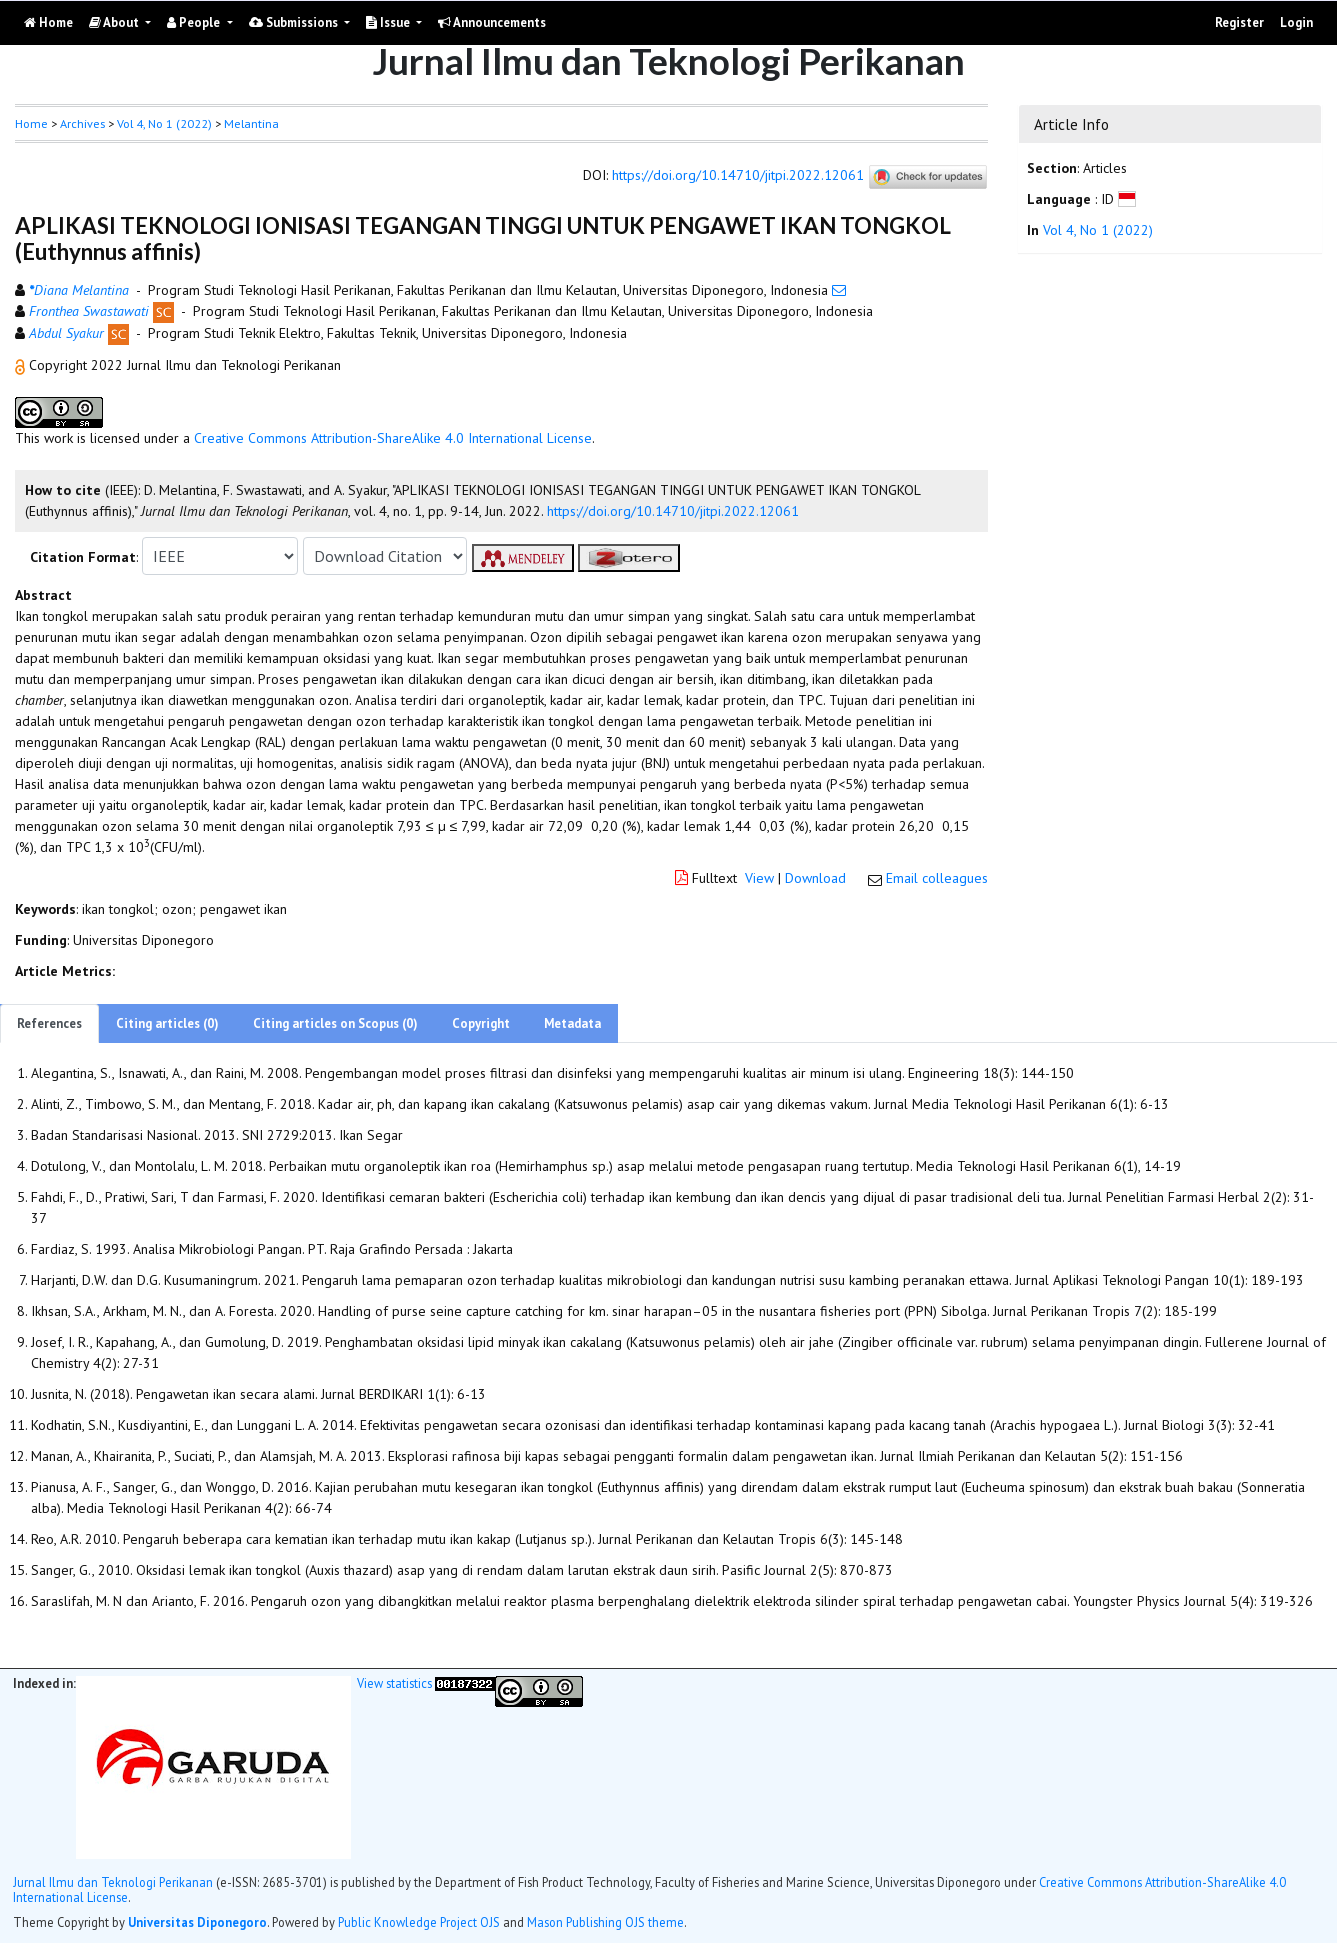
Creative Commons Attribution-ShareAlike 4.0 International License (393, 438)
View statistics (394, 1683)
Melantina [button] (251, 123)
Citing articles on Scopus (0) (335, 1023)
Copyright (481, 1023)
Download (815, 878)
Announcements (492, 22)
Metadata (572, 1023)
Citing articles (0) (167, 1023)
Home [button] (31, 123)
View (759, 878)
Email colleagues (937, 878)
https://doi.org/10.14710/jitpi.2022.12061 (738, 176)
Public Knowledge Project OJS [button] (419, 1922)
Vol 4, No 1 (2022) (164, 123)
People (195, 22)
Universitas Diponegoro (197, 1922)
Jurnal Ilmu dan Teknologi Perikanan (113, 1882)
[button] (22, 365)
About (115, 22)
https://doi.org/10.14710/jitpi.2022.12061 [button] (673, 511)
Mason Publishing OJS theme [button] (605, 1922)
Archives (82, 123)
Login (1296, 22)
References (49, 1023)
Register (1239, 22)
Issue (389, 22)
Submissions (295, 22)
